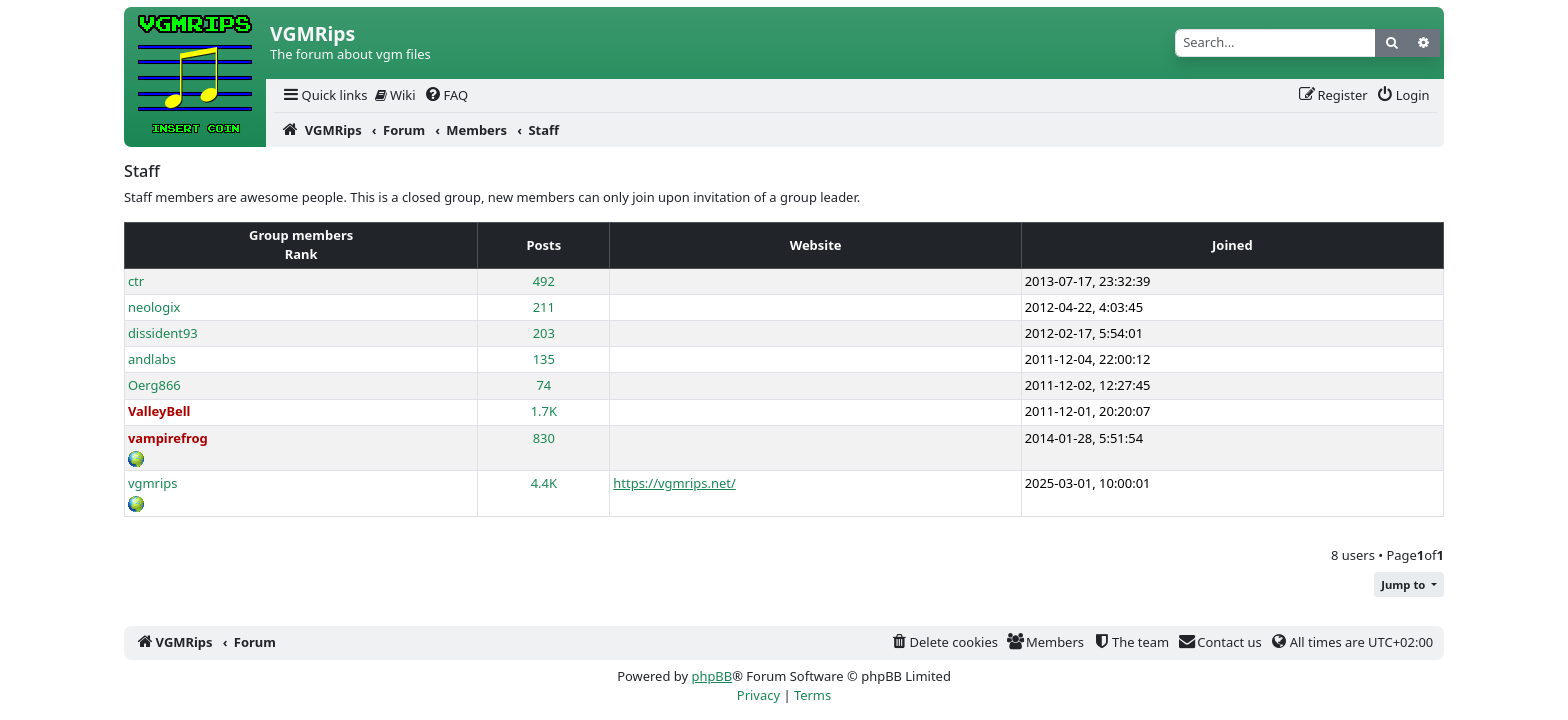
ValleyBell (159, 411)
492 (544, 281)
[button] (1409, 584)
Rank (301, 254)
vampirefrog (168, 438)
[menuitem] (324, 95)
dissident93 (163, 333)
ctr (136, 281)
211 (544, 307)
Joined (1232, 245)
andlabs (152, 359)
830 (544, 438)
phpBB (711, 676)
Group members (301, 235)
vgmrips (153, 483)
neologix (154, 307)
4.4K (544, 483)
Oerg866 (154, 385)
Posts (543, 245)
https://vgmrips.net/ (674, 483)
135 (544, 359)
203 (544, 333)
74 (543, 385)
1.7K (544, 411)
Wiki (395, 95)
